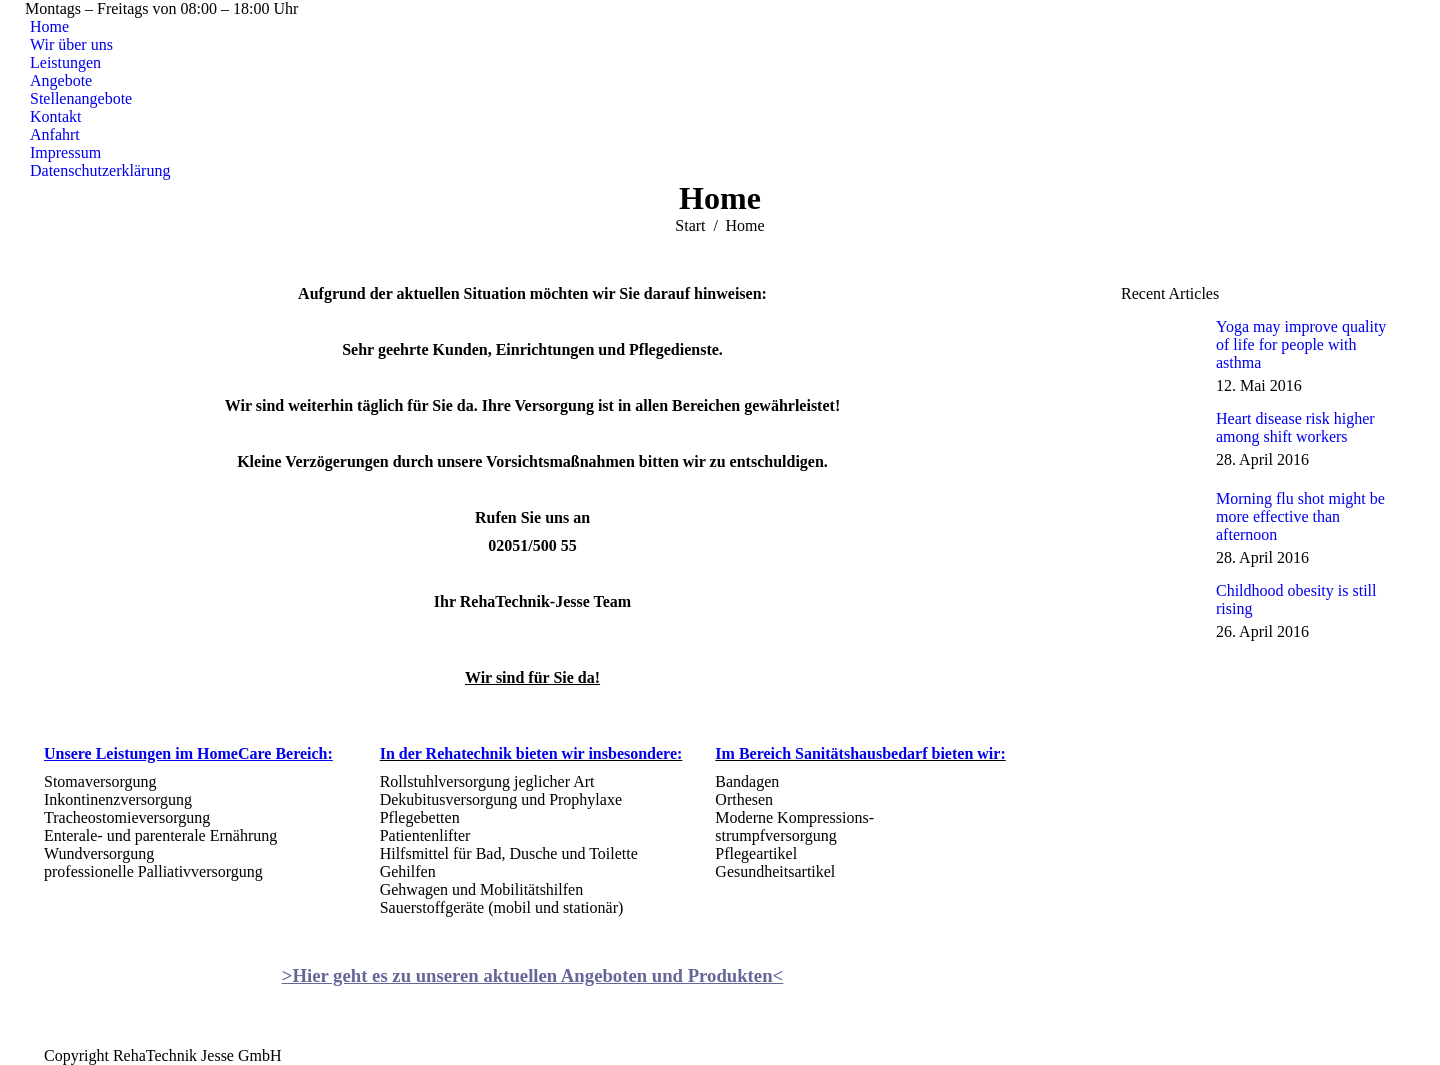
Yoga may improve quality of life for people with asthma (1301, 344)
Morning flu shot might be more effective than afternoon (1300, 516)
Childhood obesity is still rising (1296, 599)
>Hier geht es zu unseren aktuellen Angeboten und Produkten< (532, 975)
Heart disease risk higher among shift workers (1295, 427)
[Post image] (1161, 348)
